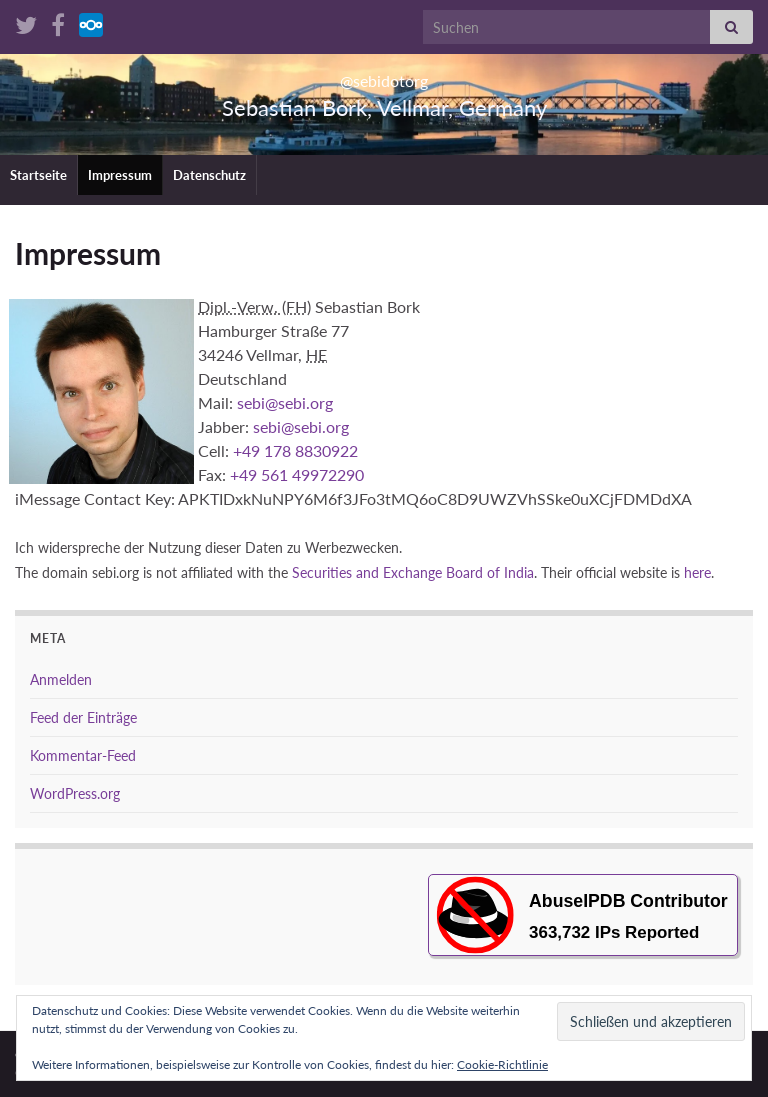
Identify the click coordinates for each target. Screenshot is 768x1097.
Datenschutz (209, 175)
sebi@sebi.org (285, 402)
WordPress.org (75, 793)
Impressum (120, 175)
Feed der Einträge (83, 717)
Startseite (38, 175)
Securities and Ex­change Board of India (413, 573)
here (697, 573)
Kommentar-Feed (83, 755)
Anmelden (61, 679)
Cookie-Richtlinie (502, 1064)
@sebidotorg (384, 74)
